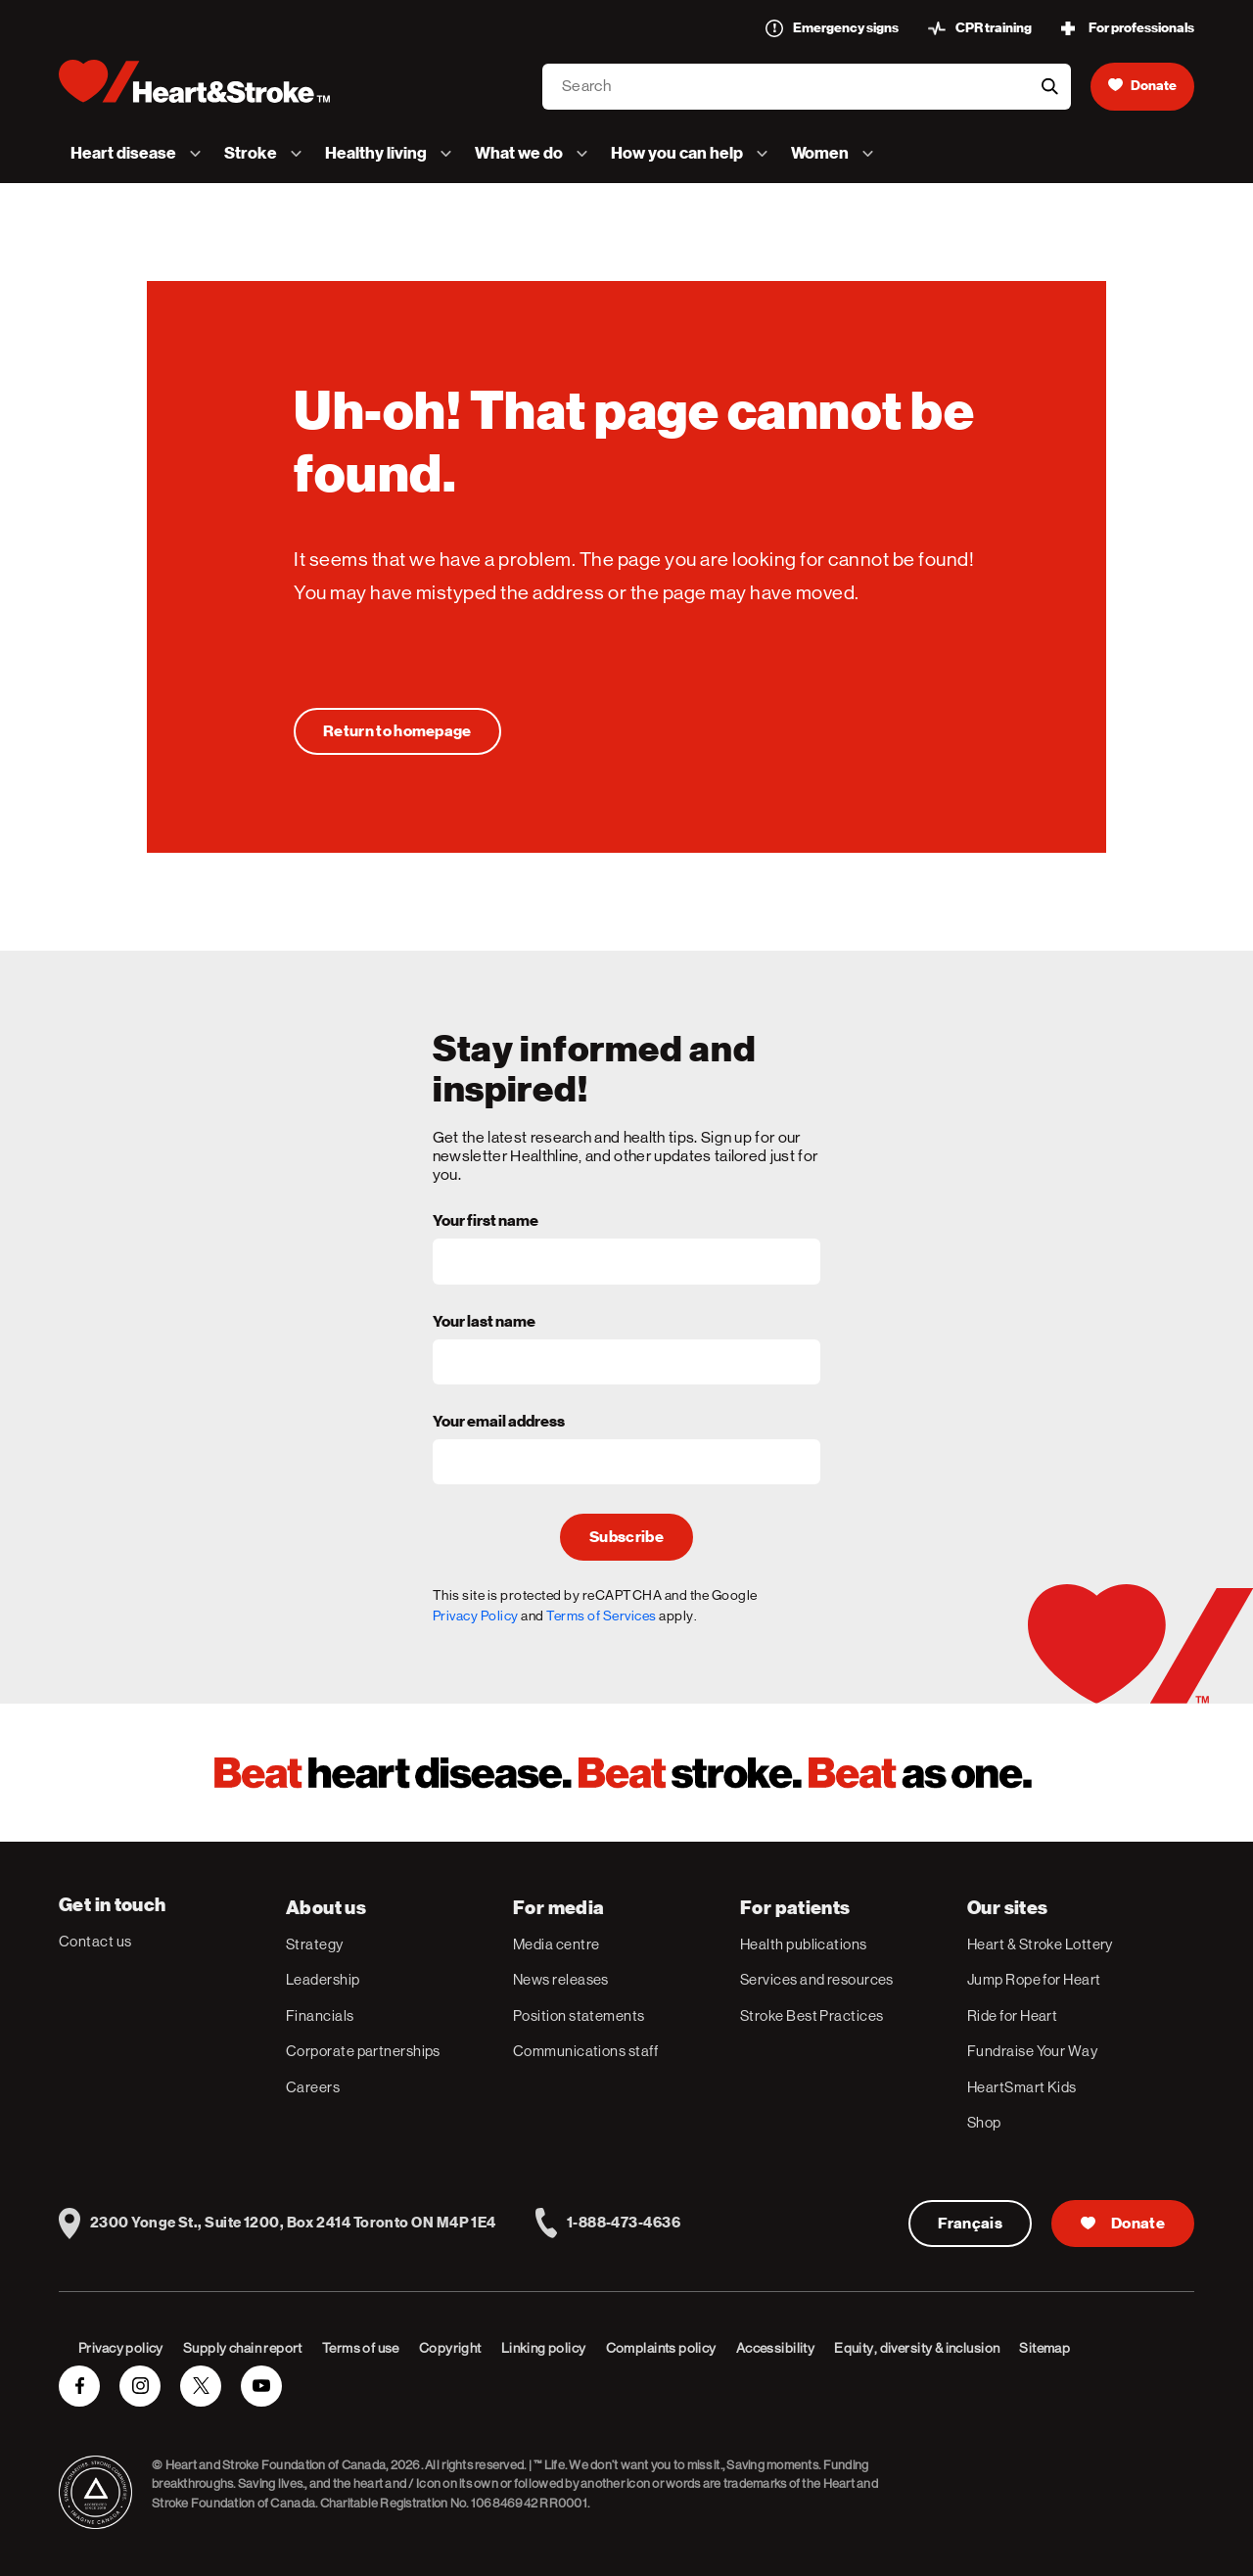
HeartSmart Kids (1022, 2087)
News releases (561, 1979)
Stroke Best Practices (811, 2015)
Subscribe (626, 1537)
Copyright (450, 2348)
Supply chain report (242, 2348)
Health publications (803, 1944)
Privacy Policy (476, 1615)
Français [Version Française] (970, 2223)
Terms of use (360, 2348)
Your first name (485, 1222)
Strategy (315, 1944)
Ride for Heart (1012, 2015)
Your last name (484, 1323)
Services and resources (817, 1979)
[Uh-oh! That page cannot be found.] (397, 731)
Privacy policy (120, 2348)
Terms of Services (601, 1615)
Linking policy (543, 2348)
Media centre (556, 1944)
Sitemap (1044, 2348)
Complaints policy (661, 2348)
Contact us (95, 1941)
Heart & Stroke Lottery (1040, 1944)
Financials (320, 2015)
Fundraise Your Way (1032, 2050)
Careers (313, 2087)
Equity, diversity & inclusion (916, 2348)
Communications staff (585, 2050)
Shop (984, 2122)
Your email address (499, 1422)
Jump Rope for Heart (1034, 1979)
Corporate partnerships (363, 2050)
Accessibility (775, 2348)
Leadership (323, 1979)
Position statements (579, 2015)
